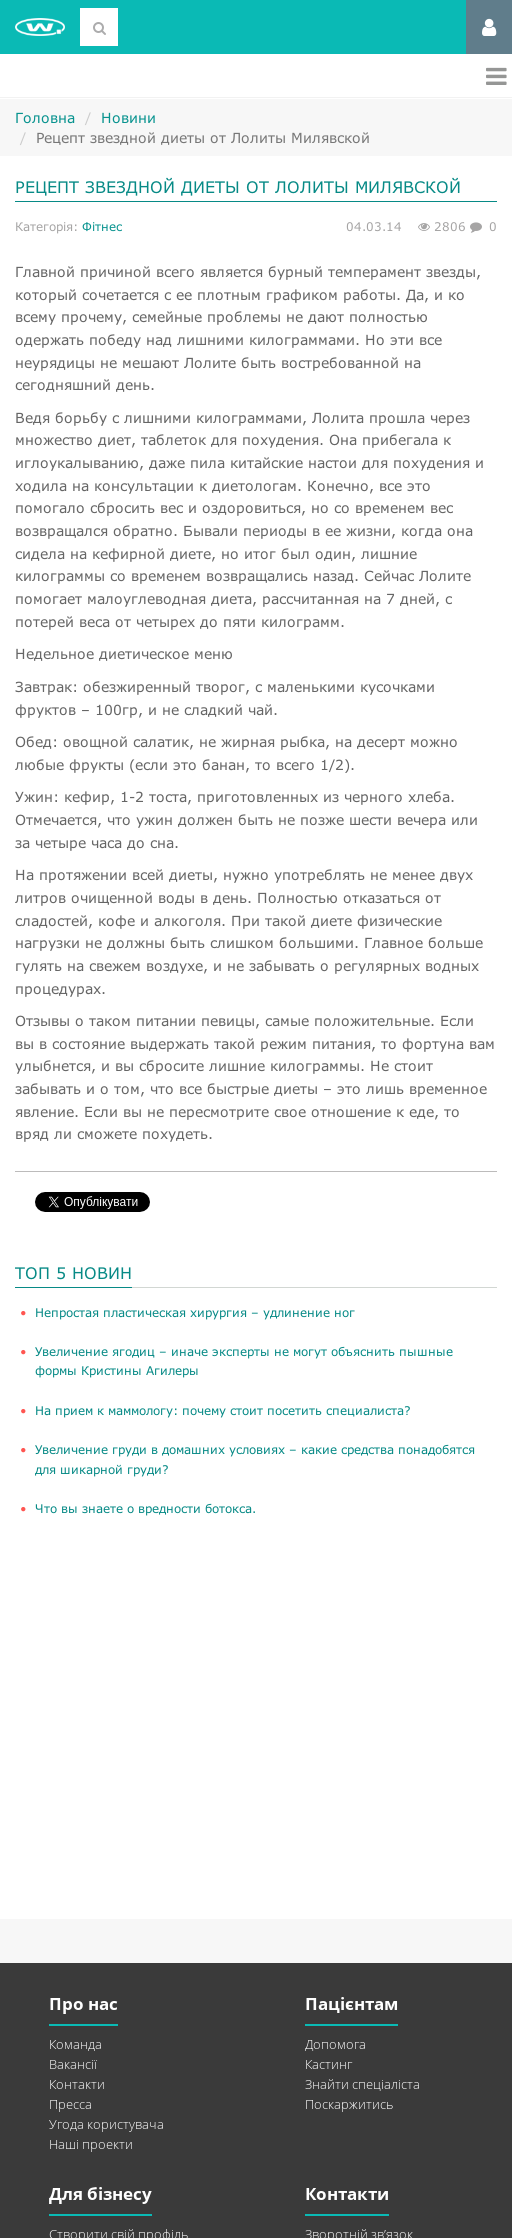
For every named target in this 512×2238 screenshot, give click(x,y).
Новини (128, 117)
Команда (75, 2044)
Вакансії (73, 2064)
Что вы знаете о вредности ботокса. (145, 1508)
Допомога (335, 2044)
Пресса (70, 2104)
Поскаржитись (349, 2104)
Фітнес (102, 226)
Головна (45, 117)
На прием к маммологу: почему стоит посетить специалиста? (223, 1410)
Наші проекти (91, 2144)
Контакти (77, 2084)
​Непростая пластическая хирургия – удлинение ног (195, 1312)
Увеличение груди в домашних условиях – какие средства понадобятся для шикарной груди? (255, 1459)
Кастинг (328, 2064)
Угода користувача (106, 2124)
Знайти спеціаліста (362, 2084)
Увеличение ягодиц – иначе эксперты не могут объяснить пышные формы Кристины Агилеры (244, 1361)
